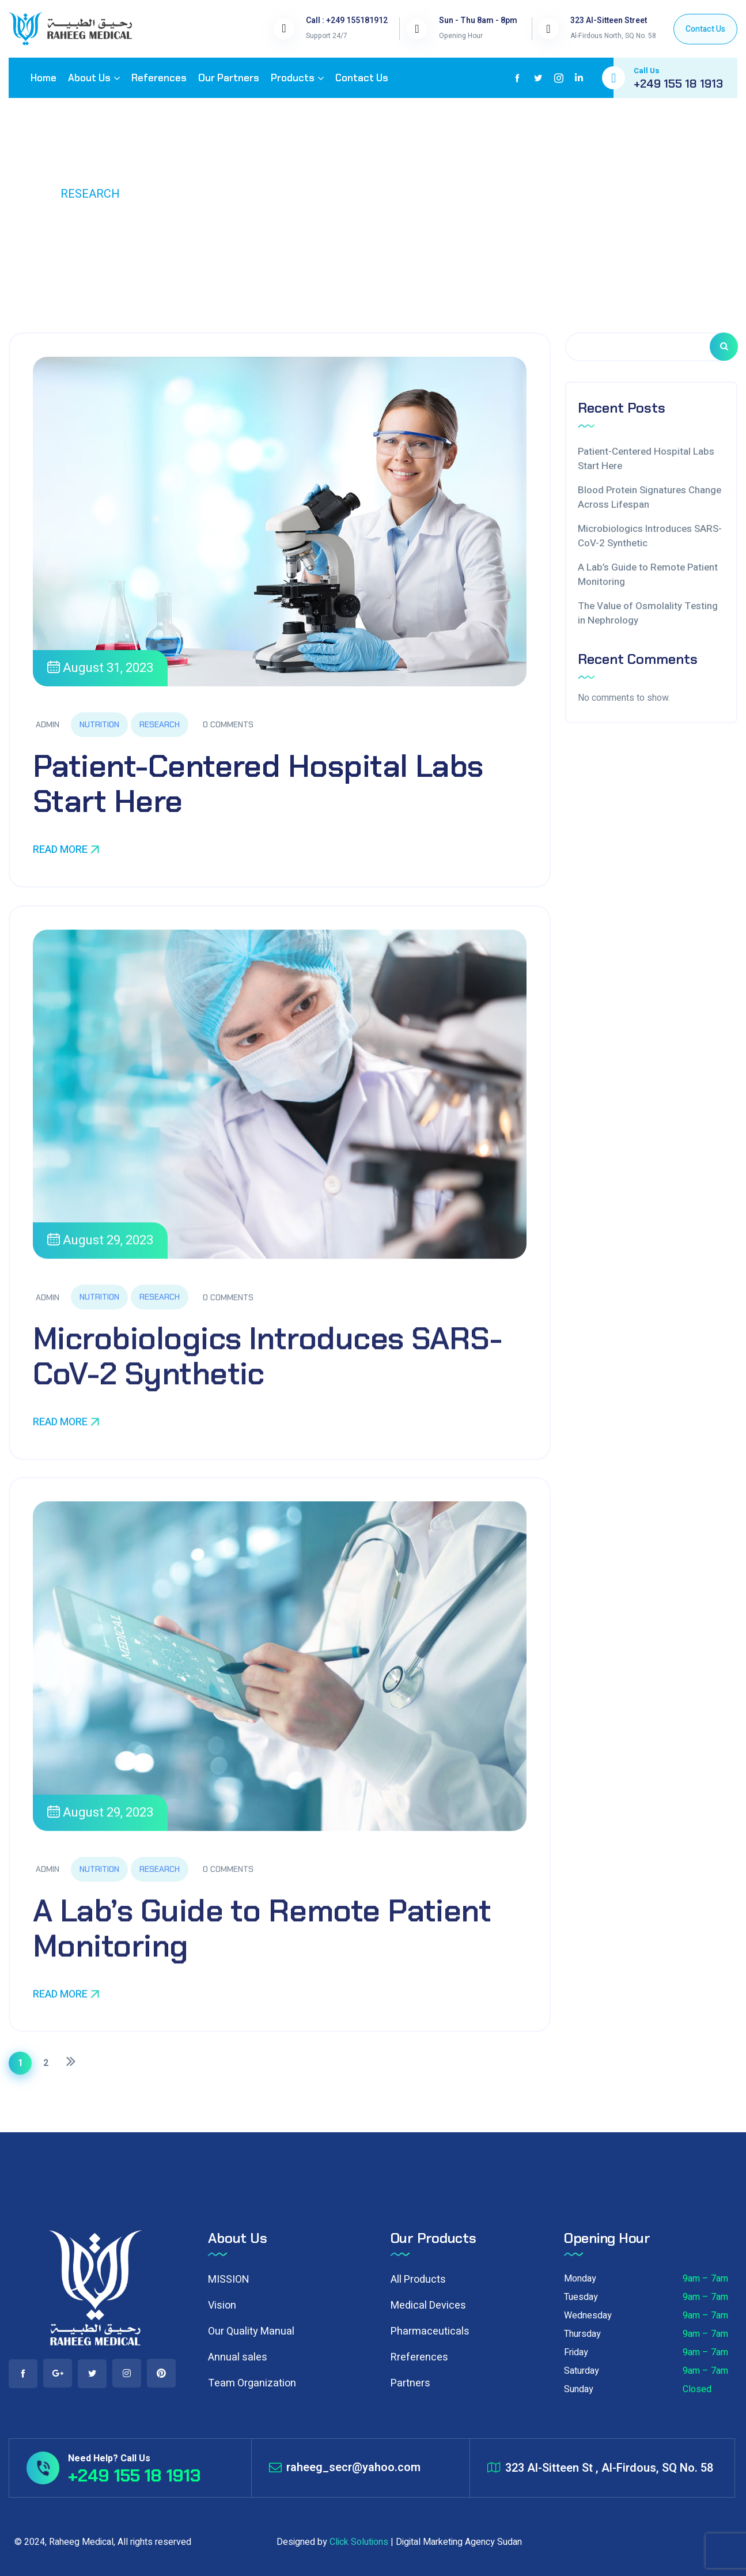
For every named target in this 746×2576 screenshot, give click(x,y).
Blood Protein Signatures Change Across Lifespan (649, 497)
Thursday (582, 2334)
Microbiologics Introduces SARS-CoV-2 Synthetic (267, 1369)
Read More (66, 850)
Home (26, 194)
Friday (576, 2352)
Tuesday (581, 2297)
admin (47, 724)
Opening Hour (461, 36)
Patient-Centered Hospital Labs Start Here (258, 784)
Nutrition (99, 724)
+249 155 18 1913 (678, 83)
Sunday (578, 2389)
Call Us (647, 70)
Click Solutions (359, 2542)
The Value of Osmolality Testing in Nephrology (648, 613)
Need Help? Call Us (109, 2458)
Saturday (581, 2371)
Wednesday (588, 2315)
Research (159, 724)
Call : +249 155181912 (347, 20)
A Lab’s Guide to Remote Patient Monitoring (262, 1941)
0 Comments (228, 724)
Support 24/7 (326, 36)
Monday (580, 2279)
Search (724, 347)
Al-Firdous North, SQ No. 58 (613, 36)
